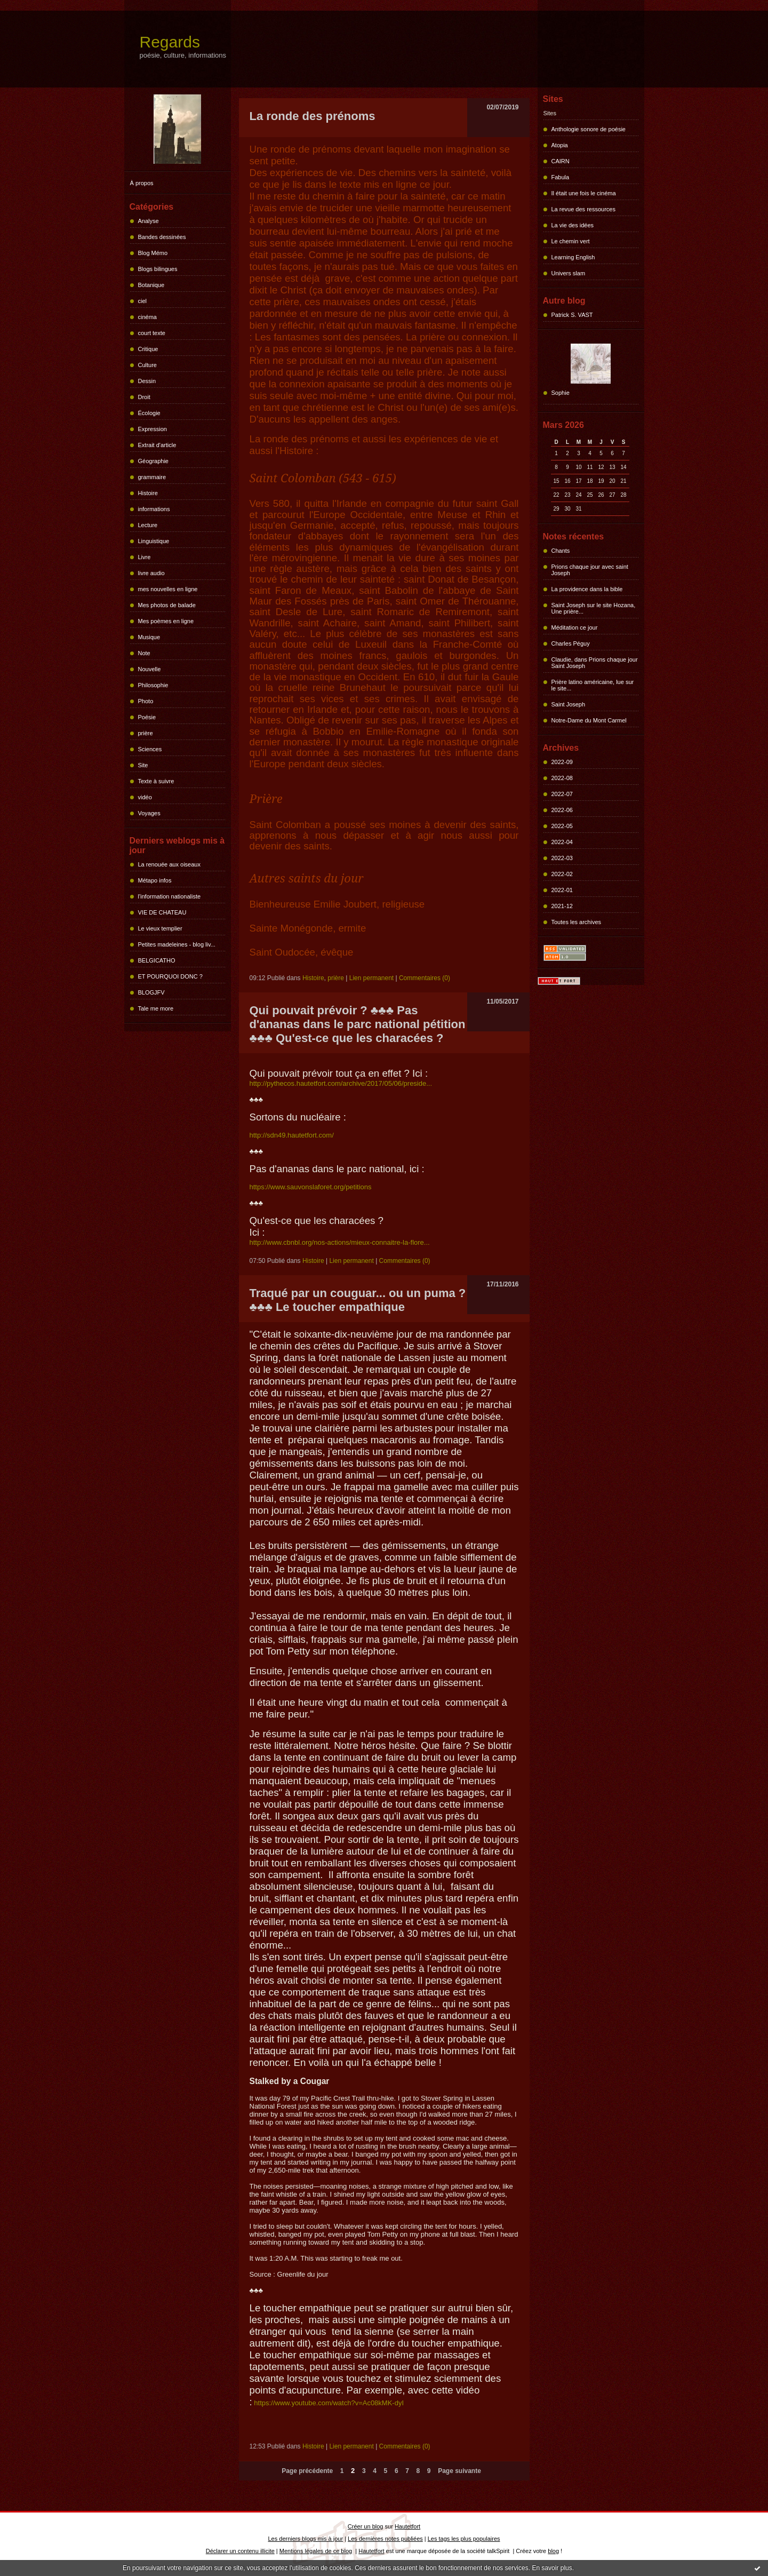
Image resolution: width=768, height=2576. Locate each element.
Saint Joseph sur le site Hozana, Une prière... (593, 608)
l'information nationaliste (169, 896)
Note (144, 653)
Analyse (148, 221)
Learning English (573, 257)
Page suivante (459, 2471)
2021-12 (562, 906)
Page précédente (307, 2471)
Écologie (149, 413)
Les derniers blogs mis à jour (305, 2538)
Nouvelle (149, 669)
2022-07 (562, 794)
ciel (142, 301)
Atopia (559, 145)
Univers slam (568, 273)
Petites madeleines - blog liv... (176, 944)
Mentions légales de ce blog (315, 2551)
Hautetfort (407, 2526)
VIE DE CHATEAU (162, 912)
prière (145, 733)
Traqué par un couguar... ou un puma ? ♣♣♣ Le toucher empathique (358, 1300)
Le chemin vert (570, 241)
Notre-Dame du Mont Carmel (589, 720)
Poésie (147, 717)
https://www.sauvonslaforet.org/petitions (311, 1187)
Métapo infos (155, 880)
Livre (144, 557)
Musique (149, 637)
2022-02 (562, 874)
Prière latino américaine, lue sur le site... (592, 685)
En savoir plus (552, 2568)
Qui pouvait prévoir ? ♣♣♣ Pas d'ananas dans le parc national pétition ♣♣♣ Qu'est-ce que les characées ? (358, 1024)
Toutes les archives (576, 922)
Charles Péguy (570, 643)
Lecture (148, 525)
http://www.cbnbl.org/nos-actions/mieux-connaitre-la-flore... (340, 1242)
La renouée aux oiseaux (169, 864)
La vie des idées (572, 225)
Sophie (560, 392)
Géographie (153, 461)
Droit (144, 397)
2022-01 (562, 890)
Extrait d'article (157, 445)
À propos (142, 183)
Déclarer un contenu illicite (240, 2551)
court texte (151, 333)
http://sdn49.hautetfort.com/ (292, 1135)
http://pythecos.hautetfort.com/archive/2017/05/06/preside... (341, 1083)
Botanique (151, 285)
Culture (147, 365)
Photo (146, 701)
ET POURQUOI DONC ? (170, 976)
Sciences (150, 749)
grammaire (152, 477)
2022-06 (562, 810)
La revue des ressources (583, 209)
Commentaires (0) (424, 978)
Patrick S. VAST (572, 315)
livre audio (151, 573)
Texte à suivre (156, 781)
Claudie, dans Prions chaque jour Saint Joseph (594, 662)
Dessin (147, 381)
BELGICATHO (156, 960)
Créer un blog (365, 2526)
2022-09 (562, 762)
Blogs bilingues (158, 269)
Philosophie (153, 685)
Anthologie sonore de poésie (588, 129)
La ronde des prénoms (312, 116)
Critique (148, 349)
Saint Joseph (568, 704)
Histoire (148, 493)
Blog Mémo (153, 253)
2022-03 (562, 858)
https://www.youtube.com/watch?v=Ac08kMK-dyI (329, 2403)
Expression (152, 429)
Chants (560, 550)
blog (553, 2551)
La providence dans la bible (587, 589)
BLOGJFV (151, 992)
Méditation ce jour (574, 627)
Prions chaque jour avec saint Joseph (589, 569)
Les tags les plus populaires (464, 2538)
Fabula (560, 177)
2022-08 (562, 778)
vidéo (145, 797)
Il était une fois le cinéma (583, 193)
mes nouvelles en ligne (168, 589)
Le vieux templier (160, 928)
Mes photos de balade (167, 605)
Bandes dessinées (162, 237)
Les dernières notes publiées (385, 2538)
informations (154, 509)
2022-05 (562, 826)
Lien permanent (371, 978)
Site (143, 765)
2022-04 (562, 842)
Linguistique (154, 541)
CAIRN (560, 161)
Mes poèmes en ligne (166, 621)
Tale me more (156, 1008)
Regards (170, 42)
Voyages (149, 813)
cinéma (147, 317)
